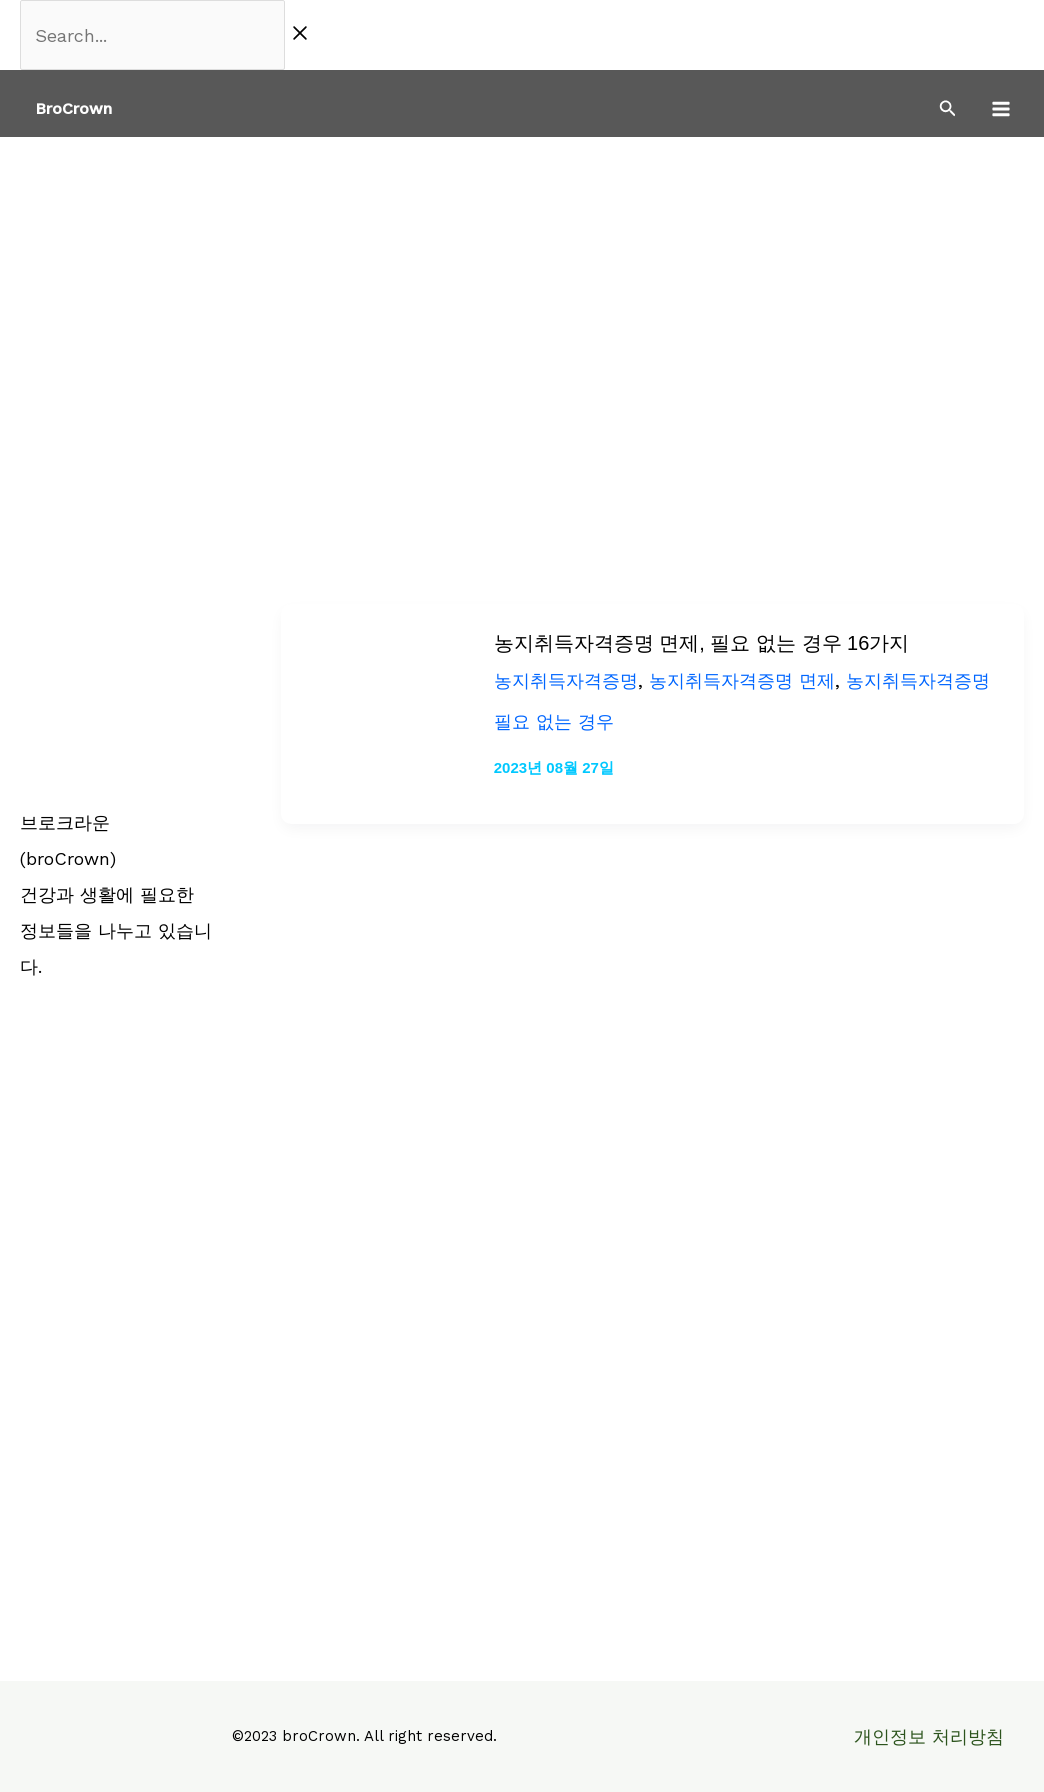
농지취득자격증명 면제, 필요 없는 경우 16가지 (702, 643)
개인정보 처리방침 (929, 1736)
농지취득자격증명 (566, 680)
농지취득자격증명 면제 (742, 680)
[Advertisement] (522, 287)
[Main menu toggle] (1000, 108)
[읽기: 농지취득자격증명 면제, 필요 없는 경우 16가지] (374, 711)
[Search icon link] (948, 110)
